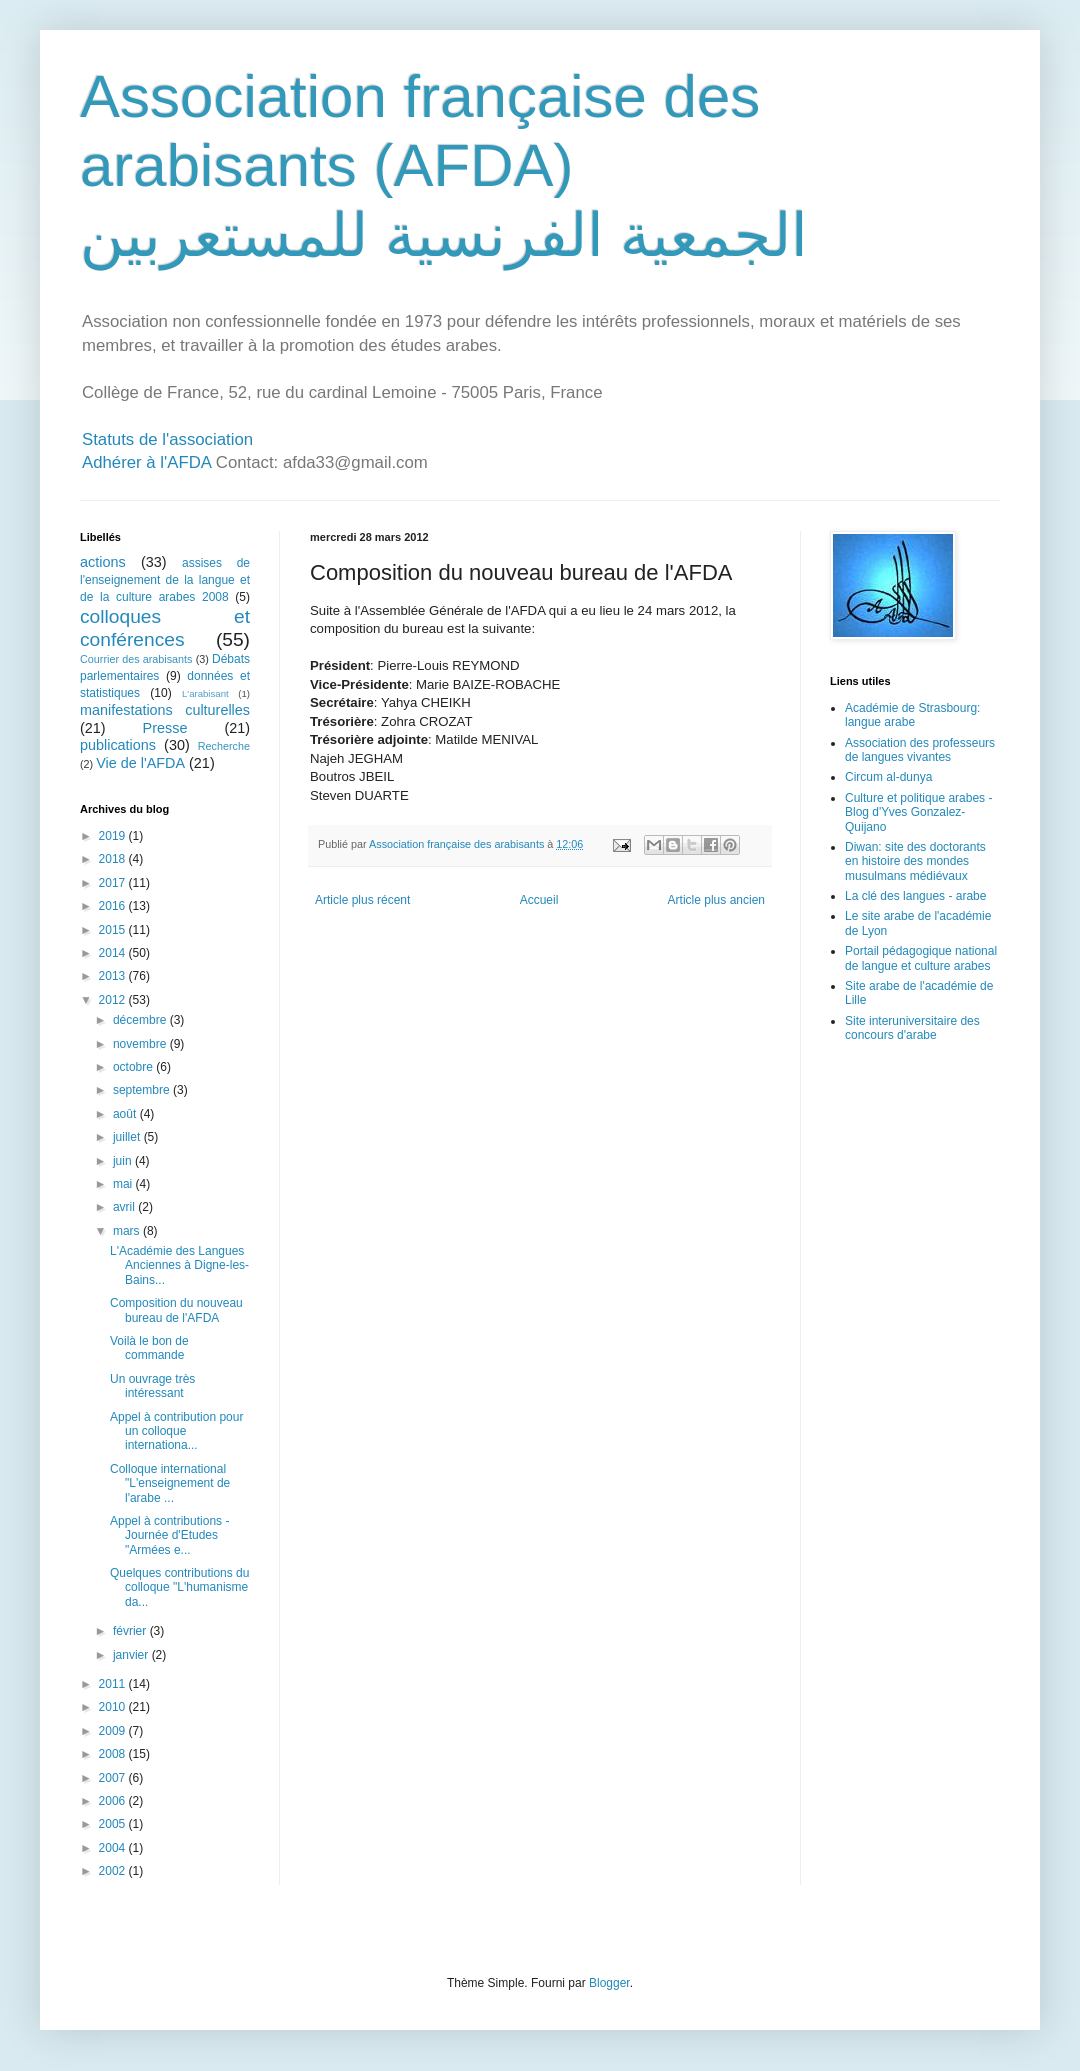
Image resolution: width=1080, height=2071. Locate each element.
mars (128, 1231)
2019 (114, 836)
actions (103, 562)
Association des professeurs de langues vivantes (920, 750)
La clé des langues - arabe (915, 896)
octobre (134, 1067)
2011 (114, 1684)
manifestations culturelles (165, 710)
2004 (114, 1848)
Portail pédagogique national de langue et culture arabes (921, 958)
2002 (114, 1871)
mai (124, 1184)
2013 (114, 976)
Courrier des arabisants (136, 659)
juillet (128, 1137)
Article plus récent (362, 900)
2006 (114, 1801)
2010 (114, 1707)
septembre (143, 1090)
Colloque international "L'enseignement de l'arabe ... (170, 1483)
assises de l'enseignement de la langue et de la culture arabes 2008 (165, 580)
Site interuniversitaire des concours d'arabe (912, 1028)
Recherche (224, 746)
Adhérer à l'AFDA (146, 462)
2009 (114, 1731)
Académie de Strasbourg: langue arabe (912, 715)
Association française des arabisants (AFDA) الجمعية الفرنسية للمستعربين (444, 166)
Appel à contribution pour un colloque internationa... (176, 1431)
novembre (141, 1044)
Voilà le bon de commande (149, 1348)
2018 (114, 859)
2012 (114, 1000)
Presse (165, 728)
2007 (114, 1778)
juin (124, 1161)
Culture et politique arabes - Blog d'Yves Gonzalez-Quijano (918, 812)
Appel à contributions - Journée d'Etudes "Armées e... (169, 1535)
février (131, 1631)
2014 (114, 953)
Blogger (609, 1983)
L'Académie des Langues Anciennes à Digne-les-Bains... (179, 1265)
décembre (141, 1020)
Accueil (539, 900)
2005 (114, 1824)
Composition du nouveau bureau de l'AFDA (176, 1310)
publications (118, 745)
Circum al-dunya (888, 777)
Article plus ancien (716, 900)
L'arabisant (205, 693)
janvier (132, 1655)
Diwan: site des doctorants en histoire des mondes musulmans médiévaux (915, 861)
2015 (114, 930)
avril (125, 1207)
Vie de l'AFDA (140, 763)
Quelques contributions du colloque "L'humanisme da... (179, 1587)
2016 (114, 906)
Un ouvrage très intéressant (152, 1386)
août (126, 1114)
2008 (114, 1754)
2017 (114, 883)
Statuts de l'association (167, 439)
